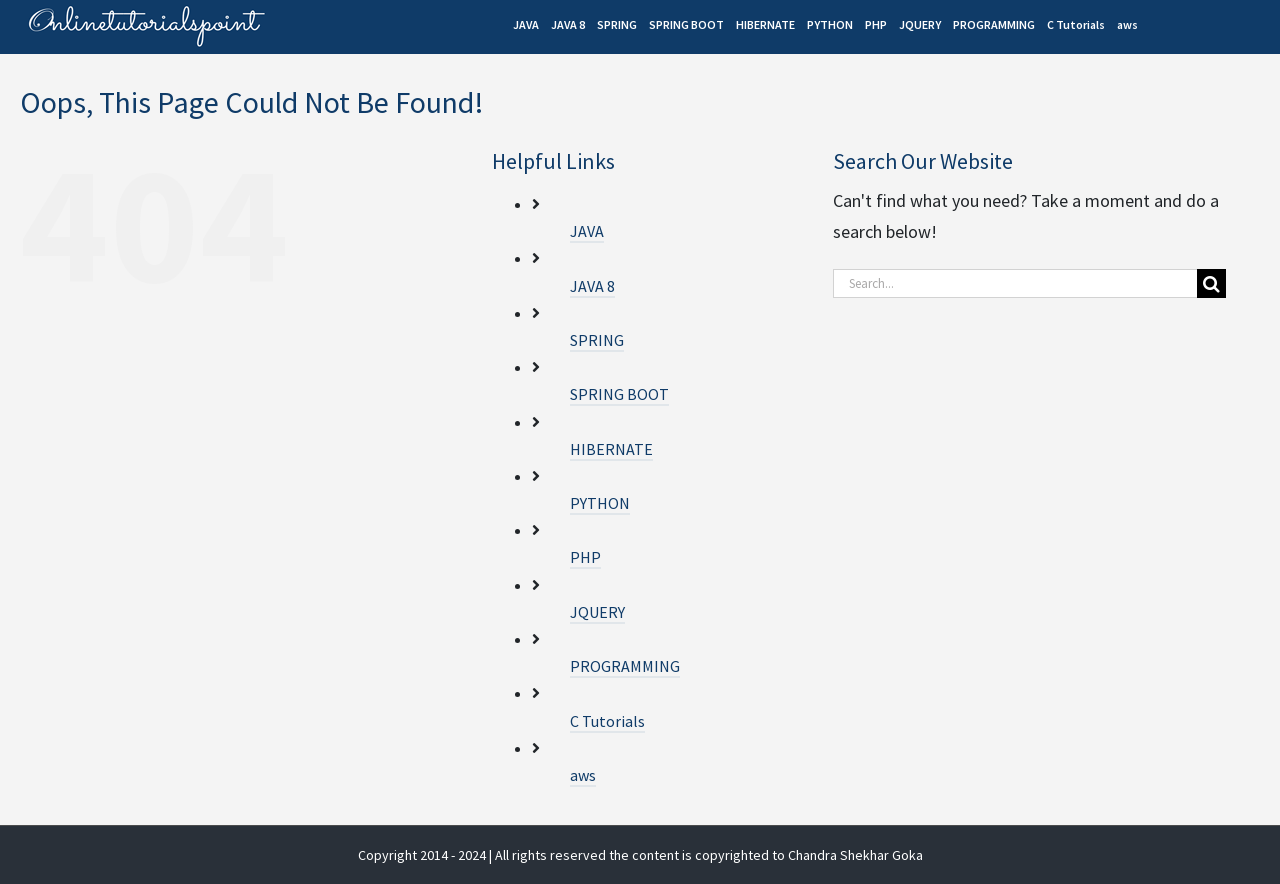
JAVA (587, 231)
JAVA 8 (592, 286)
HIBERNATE (611, 449)
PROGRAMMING (625, 666)
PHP (585, 557)
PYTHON (600, 503)
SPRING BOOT (619, 394)
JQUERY (597, 612)
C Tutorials (607, 721)
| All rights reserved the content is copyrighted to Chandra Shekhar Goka (706, 855)
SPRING (597, 340)
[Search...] (1015, 283)
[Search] (1211, 283)
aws (583, 775)
